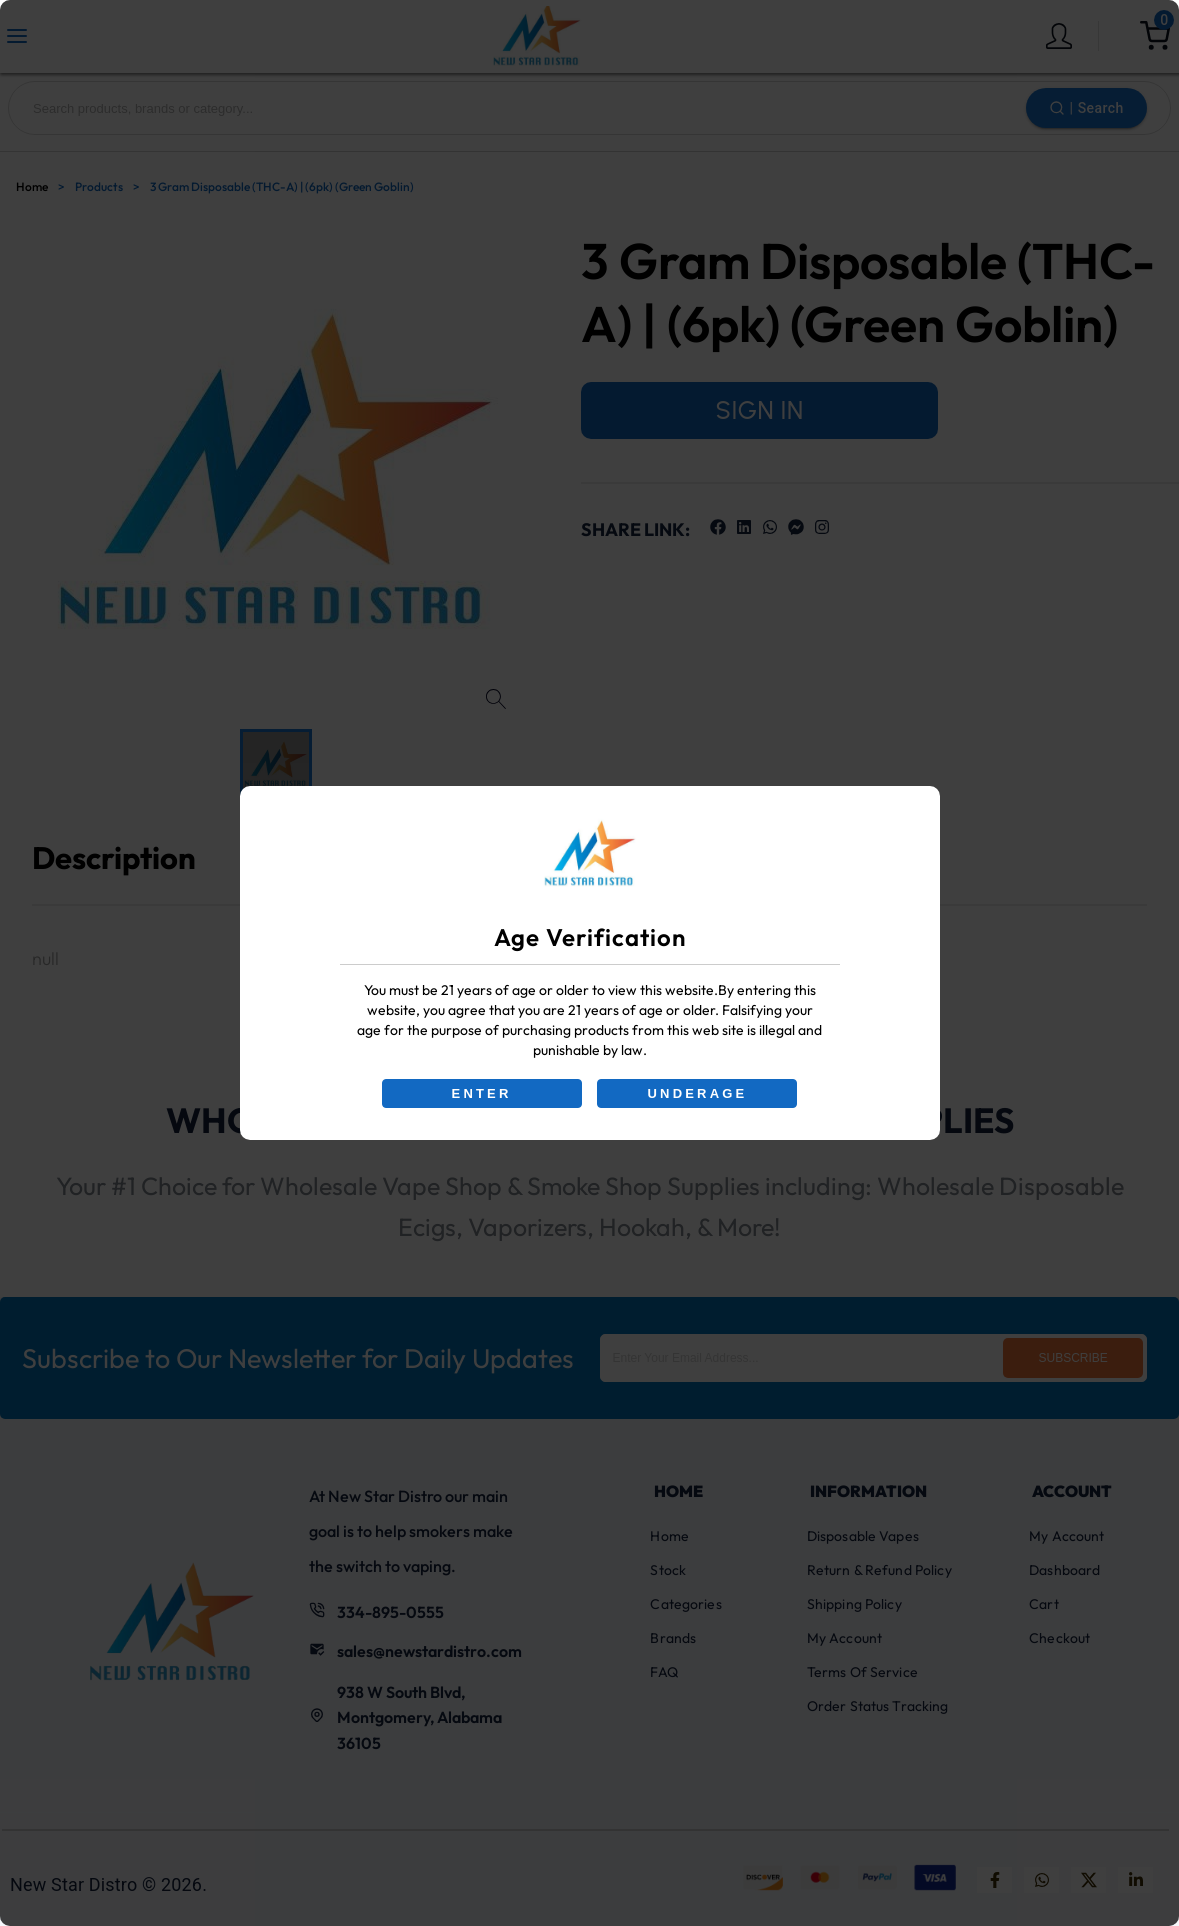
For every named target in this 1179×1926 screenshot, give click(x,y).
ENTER (481, 1093)
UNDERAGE (698, 1093)
